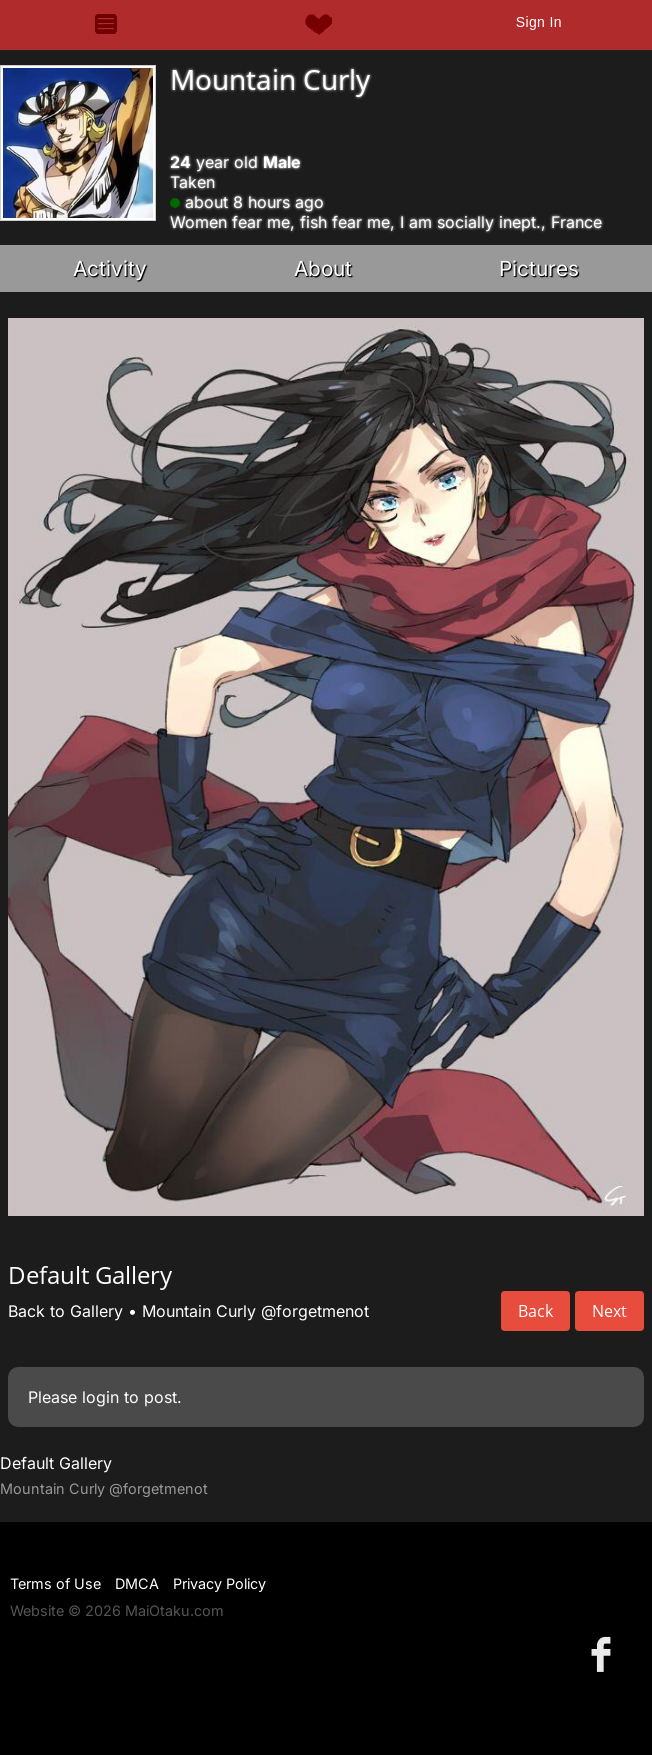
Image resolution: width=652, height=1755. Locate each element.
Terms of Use (55, 1583)
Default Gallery (56, 1463)
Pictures (539, 268)
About (323, 268)
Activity (110, 268)
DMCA (137, 1583)
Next (609, 1311)
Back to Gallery (65, 1311)
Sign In (539, 22)
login (100, 1397)
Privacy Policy (219, 1583)
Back (535, 1311)
